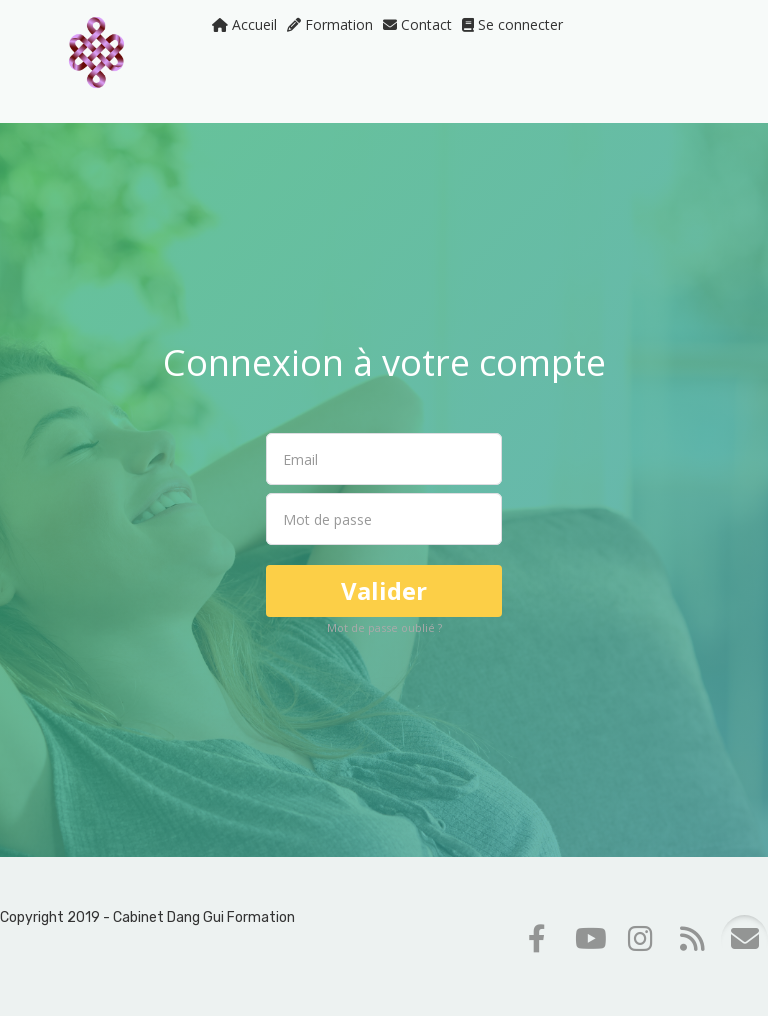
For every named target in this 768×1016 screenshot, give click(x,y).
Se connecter (512, 24)
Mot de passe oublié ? (384, 627)
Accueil (244, 24)
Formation (330, 24)
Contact (417, 24)
